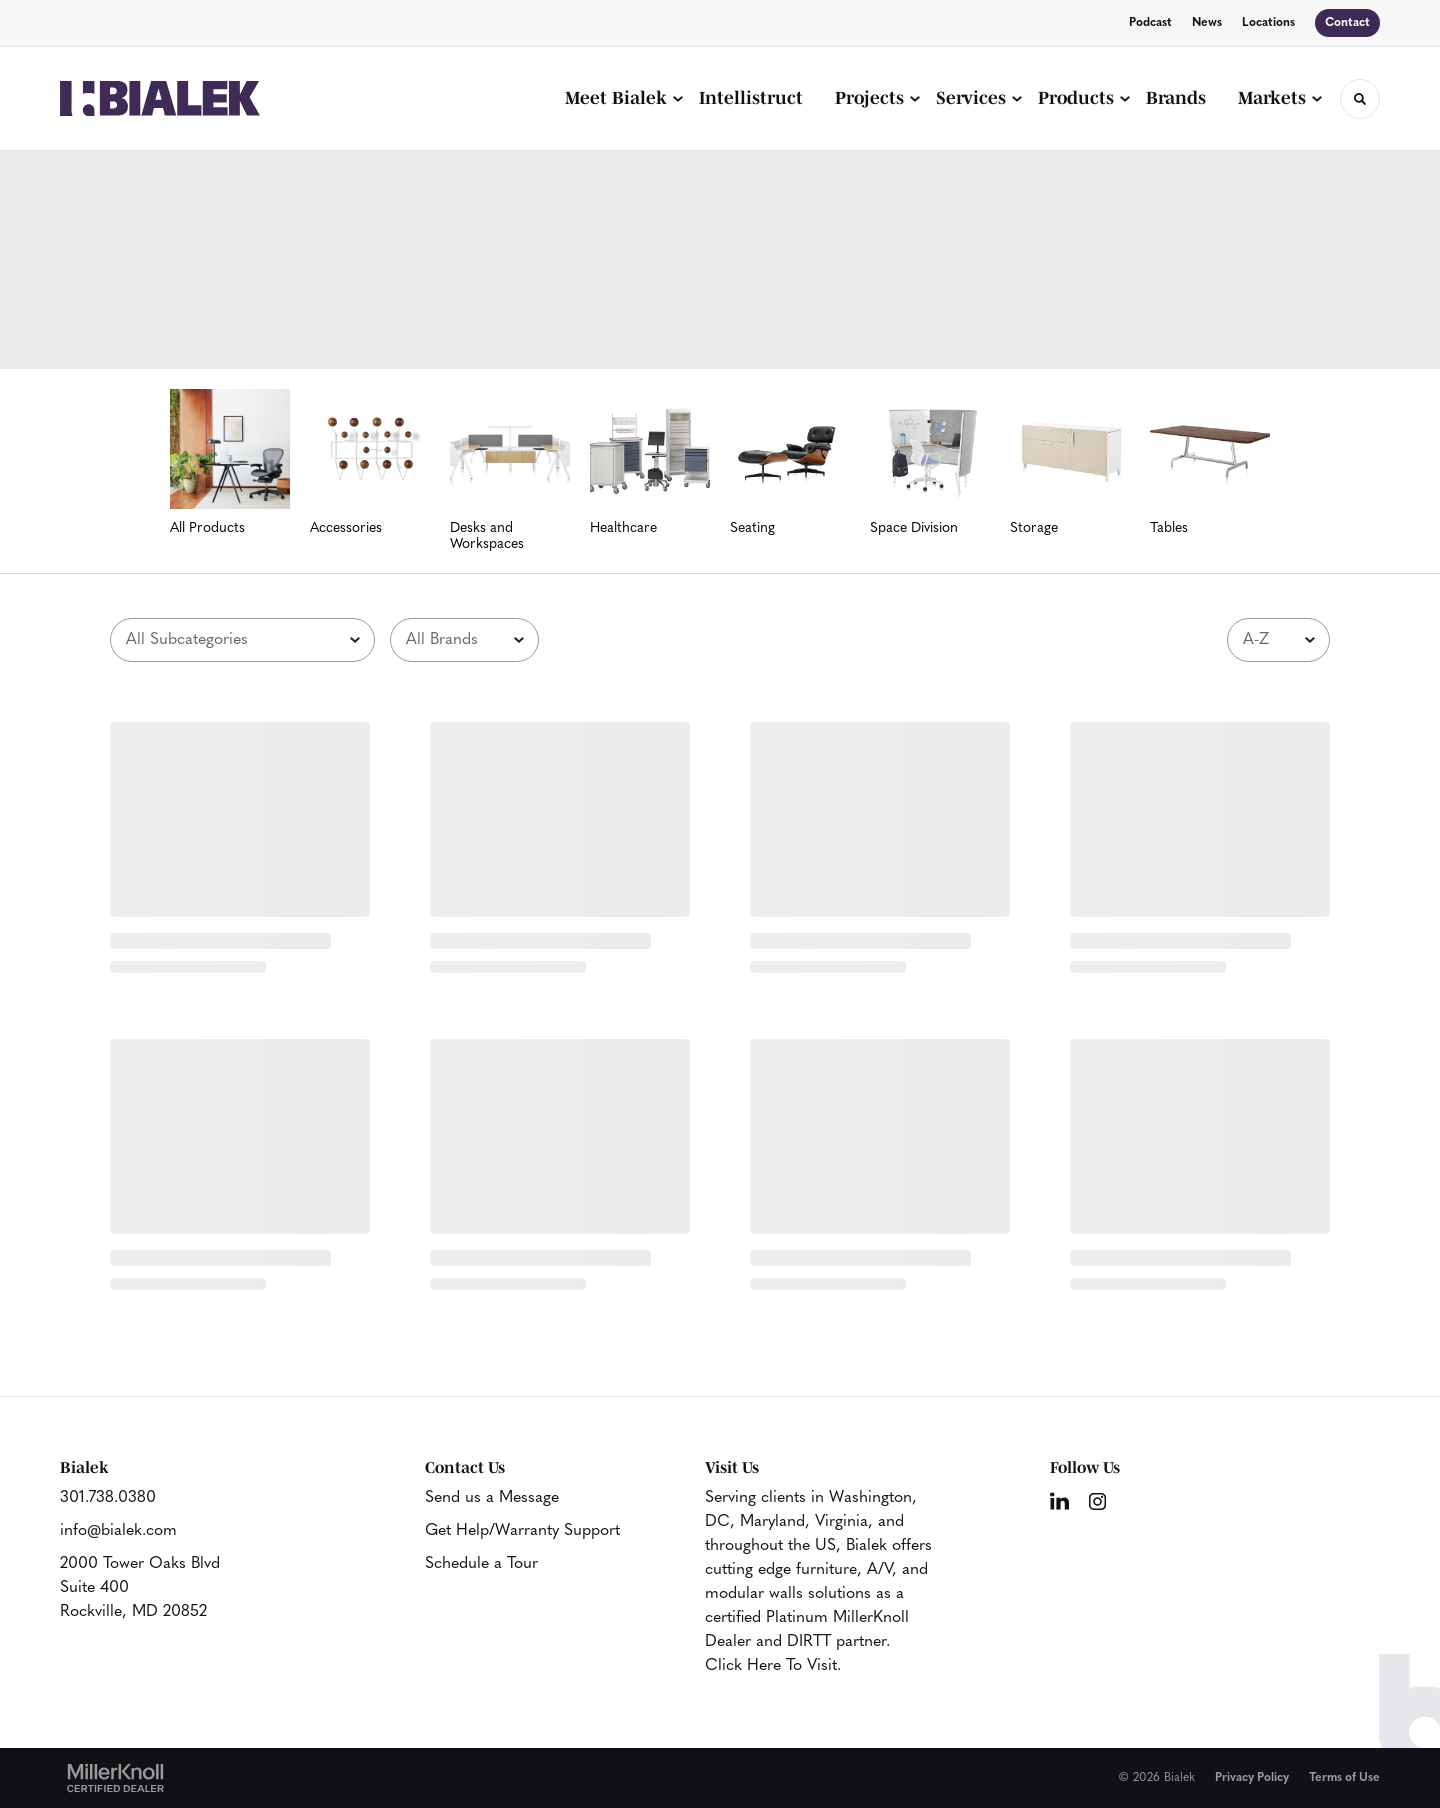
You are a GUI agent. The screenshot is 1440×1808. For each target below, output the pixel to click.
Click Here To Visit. (773, 1666)
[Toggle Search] (1360, 99)
